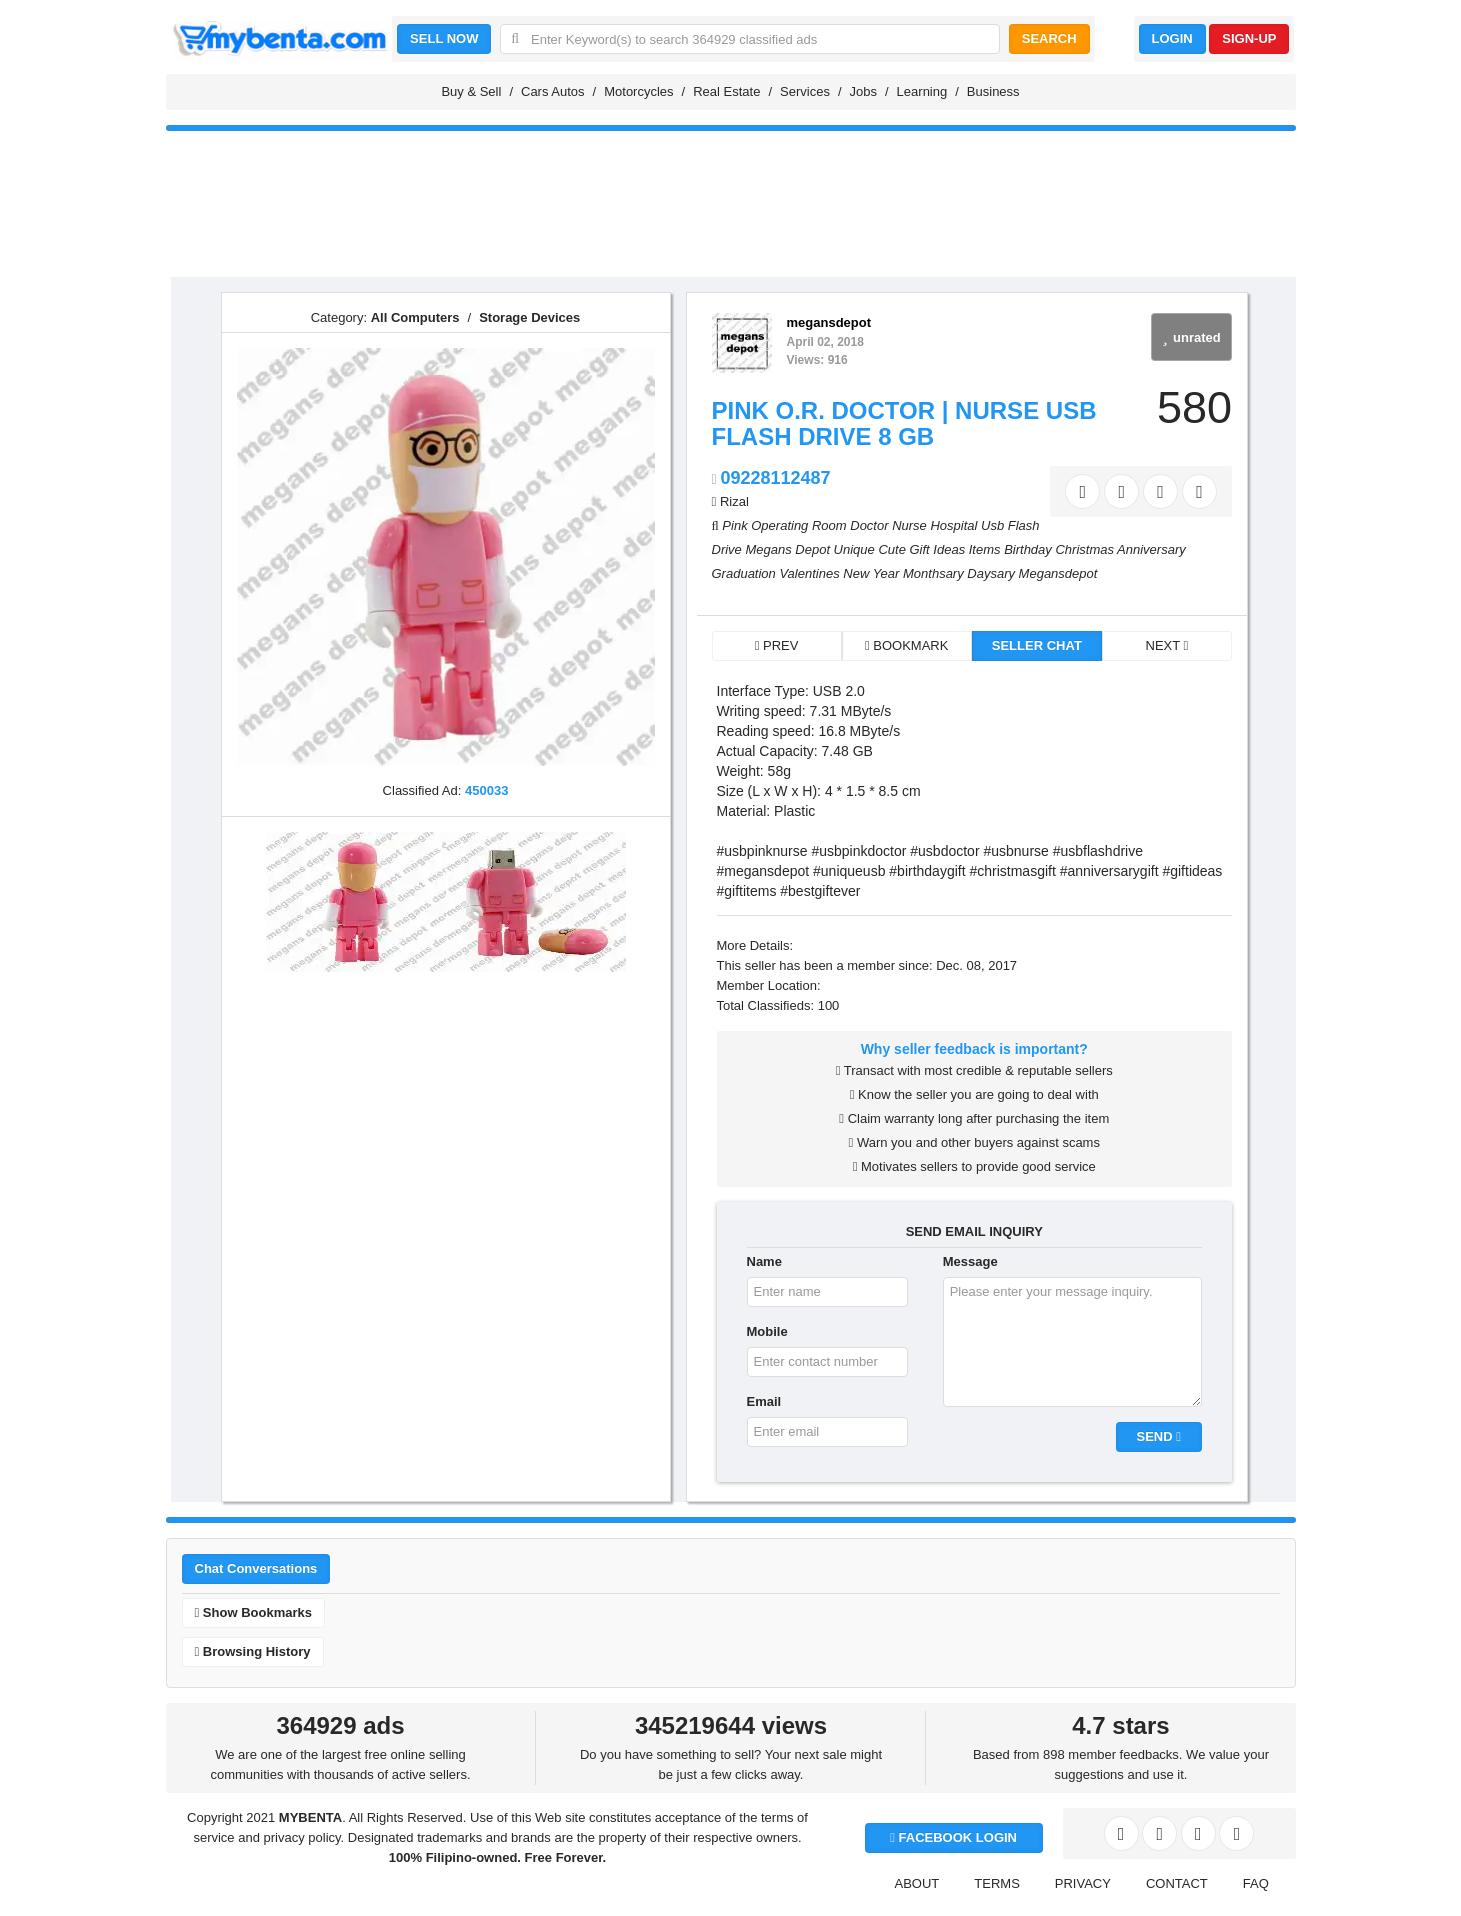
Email (764, 1401)
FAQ (1256, 1883)
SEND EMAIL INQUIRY (974, 1231)
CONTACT (1177, 1883)
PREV (777, 645)
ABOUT (917, 1883)
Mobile (767, 1331)
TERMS (997, 1883)
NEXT (1167, 645)
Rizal (734, 501)
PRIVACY (1083, 1883)
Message (970, 1261)
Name (764, 1261)
